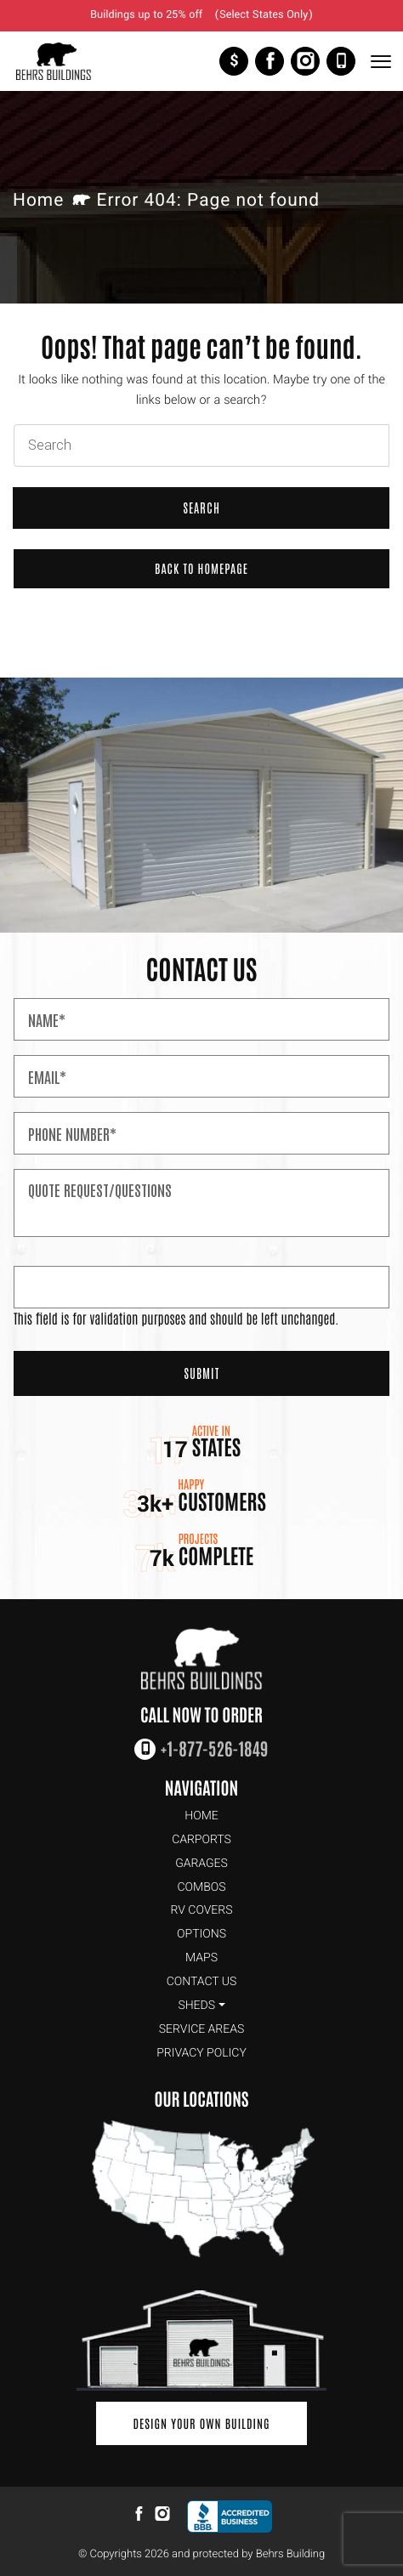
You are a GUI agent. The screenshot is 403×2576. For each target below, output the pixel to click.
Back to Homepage (201, 568)
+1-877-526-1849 (341, 61)
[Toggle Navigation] (380, 61)
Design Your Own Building (201, 2423)
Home (38, 200)
